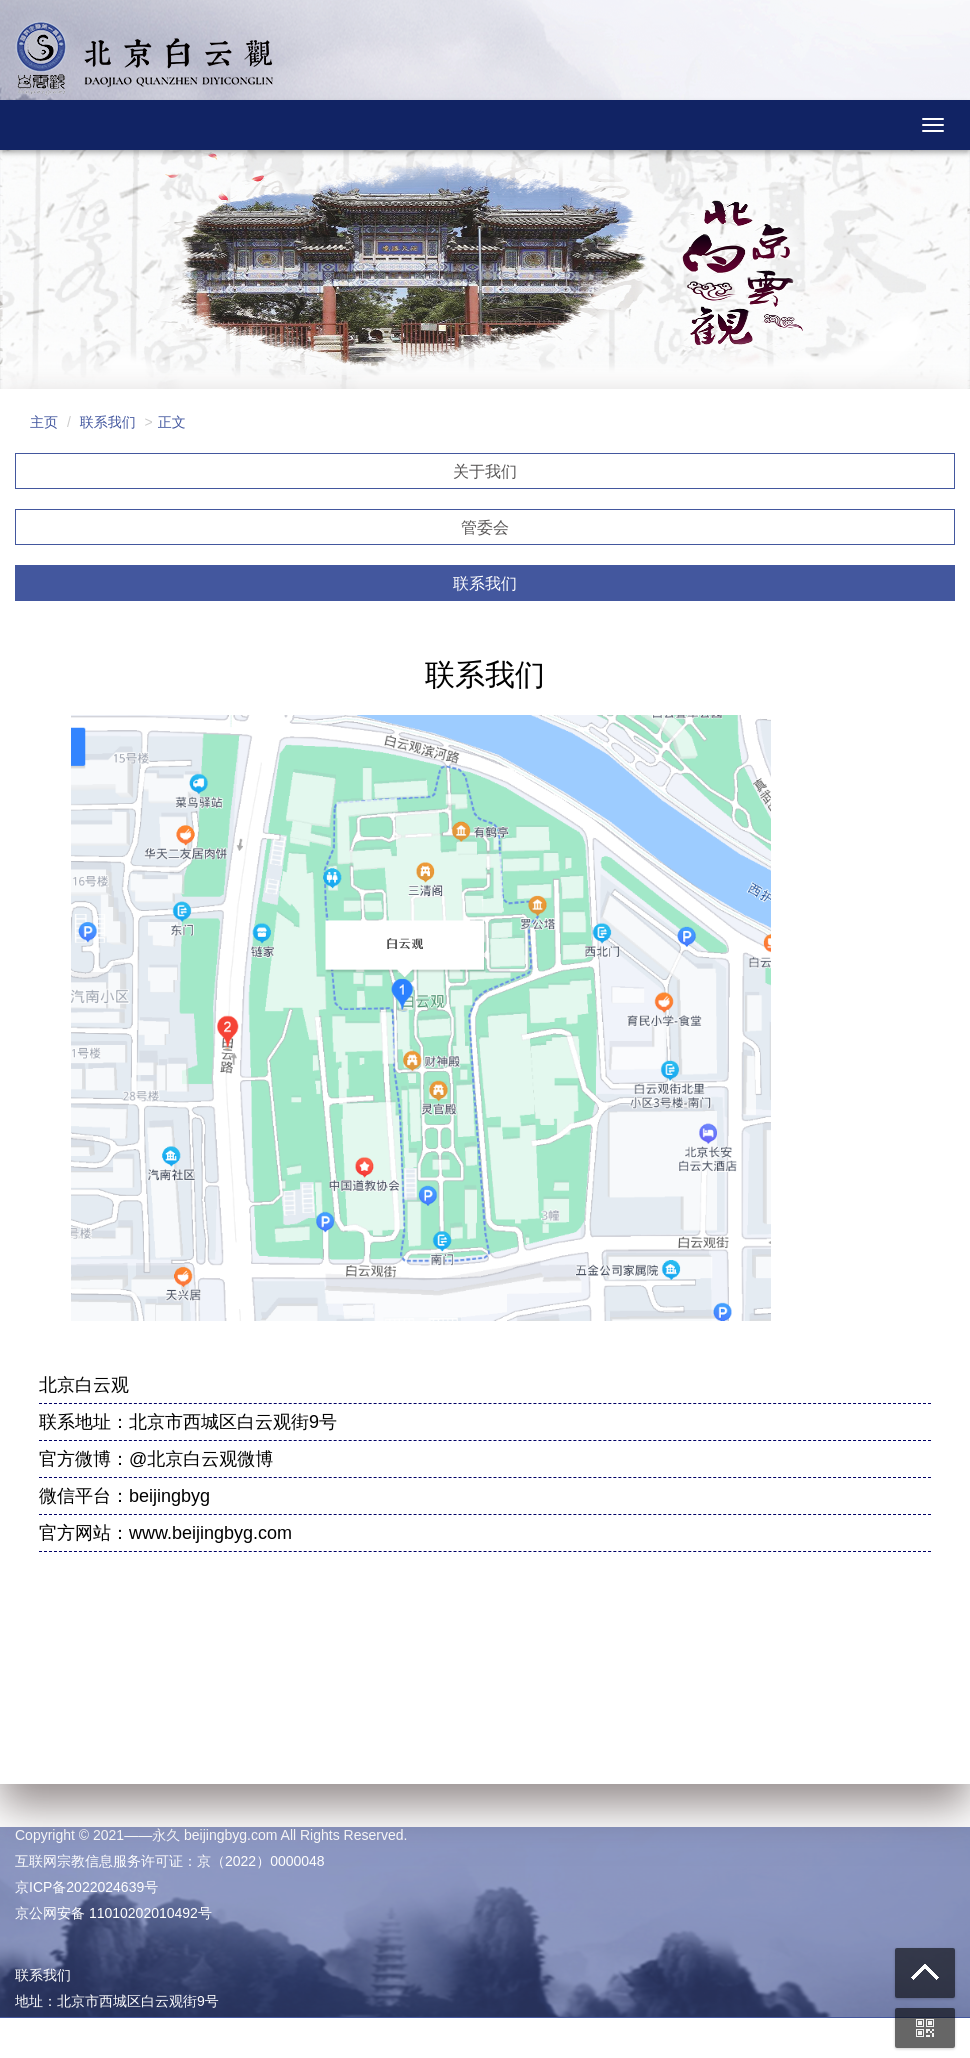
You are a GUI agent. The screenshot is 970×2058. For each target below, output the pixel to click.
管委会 (485, 527)
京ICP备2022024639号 (86, 1887)
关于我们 (485, 471)
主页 (44, 422)
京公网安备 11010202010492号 (113, 1913)
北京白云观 (145, 60)
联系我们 (485, 583)
